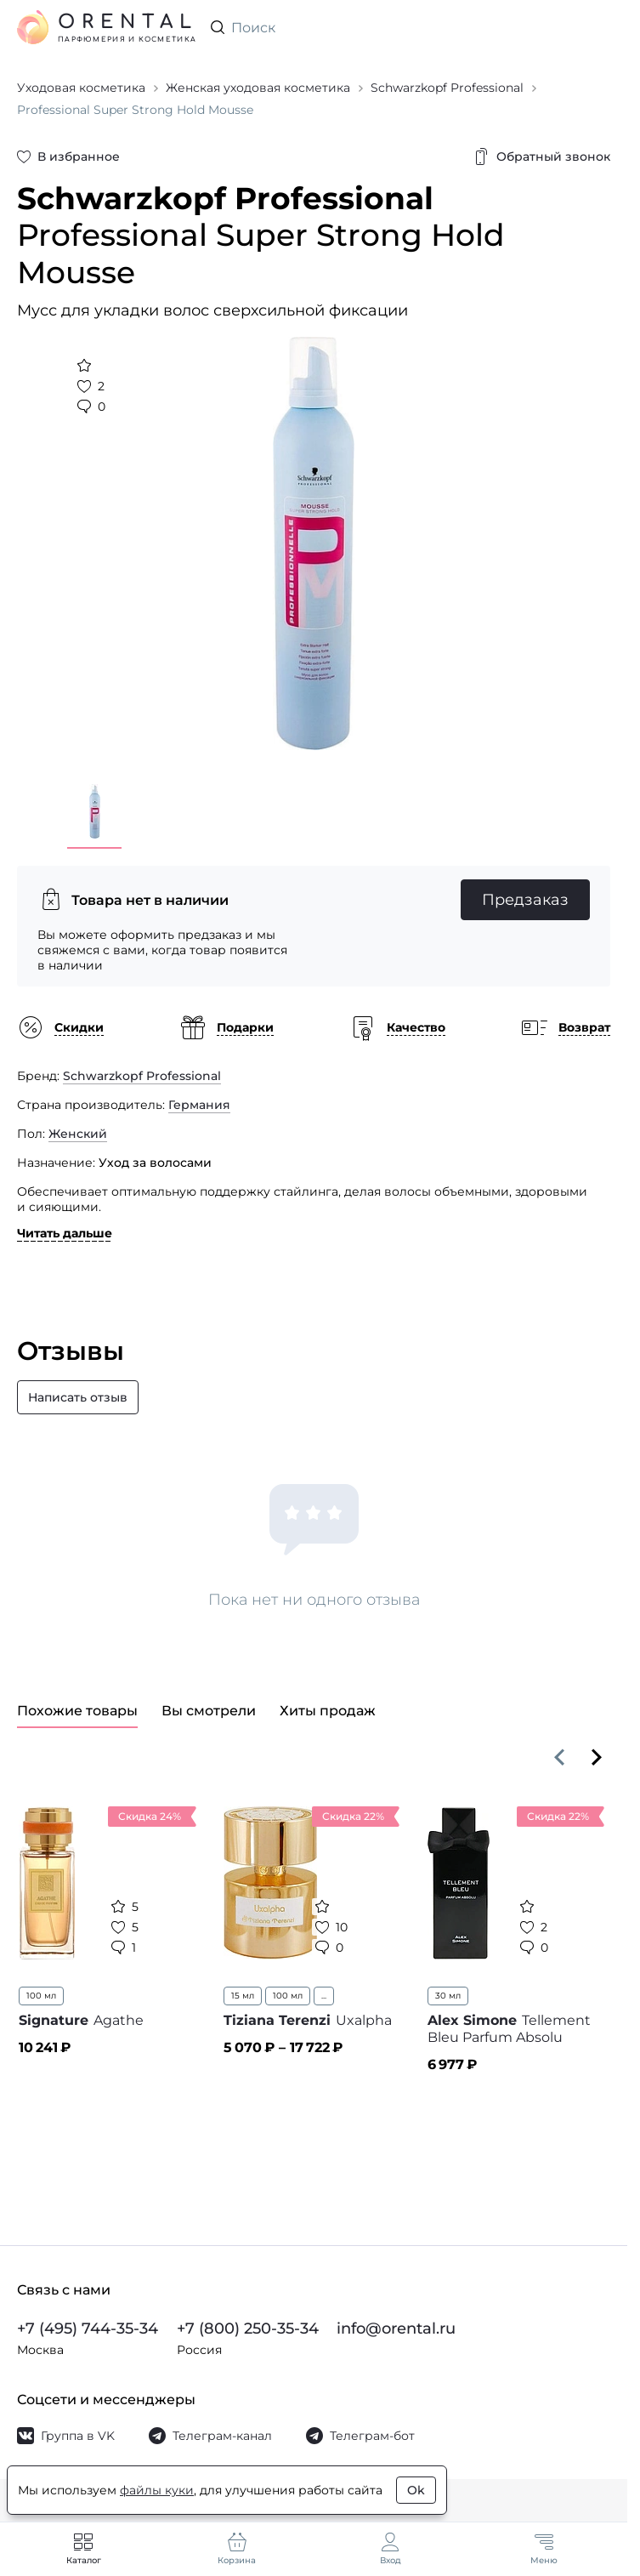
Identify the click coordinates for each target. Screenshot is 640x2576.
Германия (199, 1104)
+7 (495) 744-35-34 (87, 2328)
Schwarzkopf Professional (142, 1075)
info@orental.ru (396, 2328)
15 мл (242, 1995)
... (323, 1995)
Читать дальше (64, 1233)
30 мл (448, 1995)
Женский (77, 1133)
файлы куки (157, 2490)
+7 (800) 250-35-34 (248, 2328)
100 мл (41, 1995)
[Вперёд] (596, 1757)
